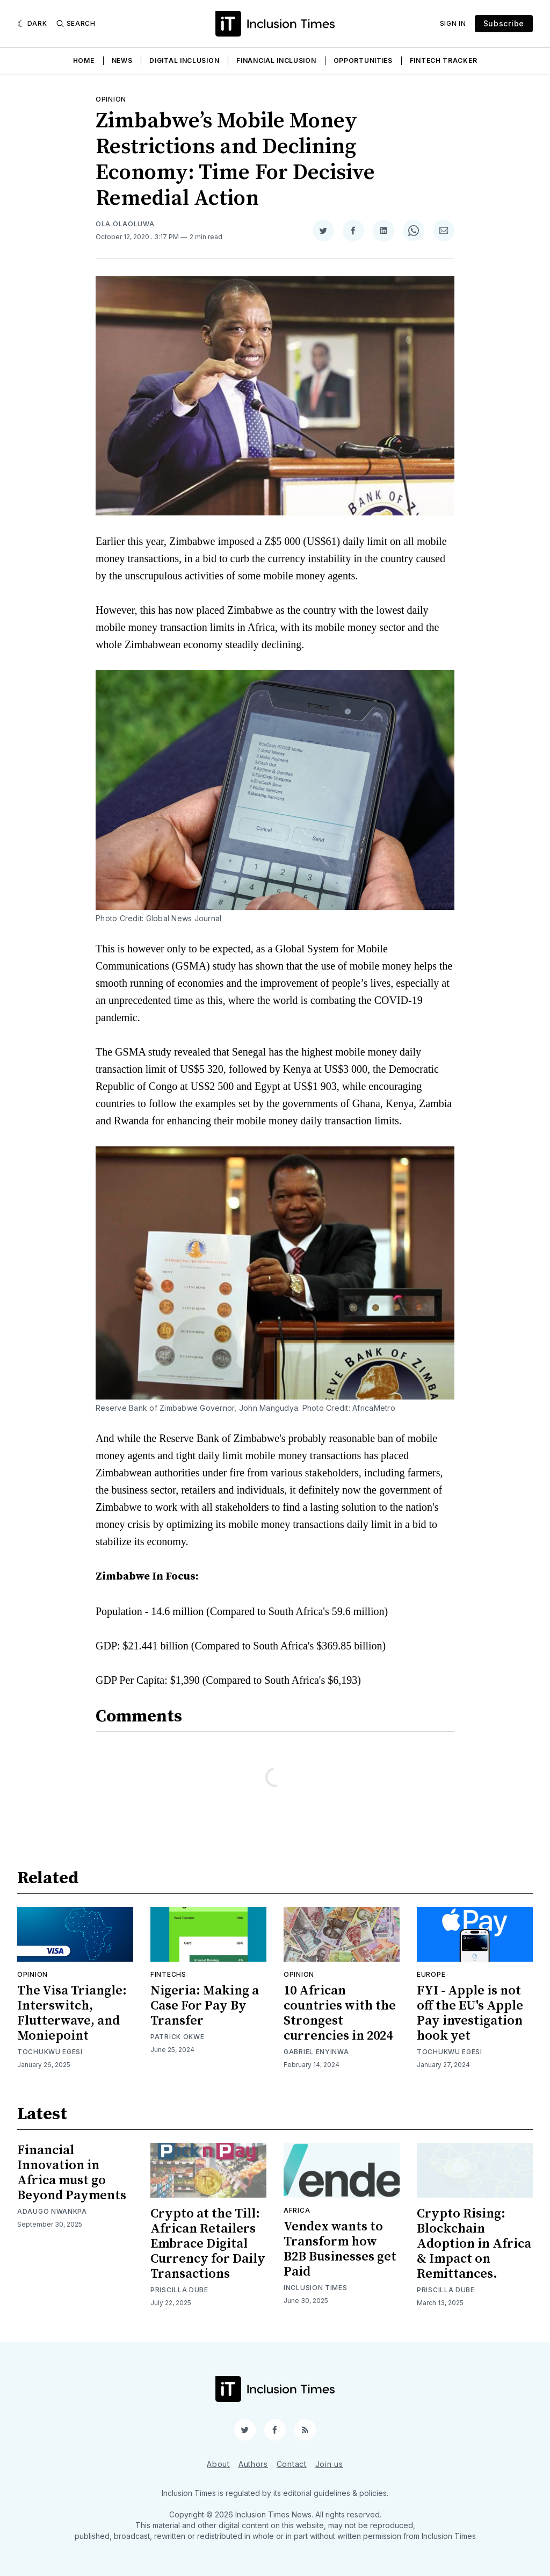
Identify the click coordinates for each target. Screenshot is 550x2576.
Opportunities (363, 60)
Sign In (453, 23)
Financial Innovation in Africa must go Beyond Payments (71, 2173)
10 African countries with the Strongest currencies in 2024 (340, 2013)
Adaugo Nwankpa (52, 2211)
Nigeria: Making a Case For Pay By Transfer (204, 2006)
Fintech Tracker (443, 60)
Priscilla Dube (179, 2290)
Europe (431, 1974)
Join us (329, 2464)
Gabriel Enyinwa (316, 2052)
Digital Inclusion (184, 60)
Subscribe (503, 23)
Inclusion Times (316, 2288)
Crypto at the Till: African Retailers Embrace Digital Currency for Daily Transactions (207, 2244)
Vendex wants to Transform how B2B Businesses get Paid (340, 2249)
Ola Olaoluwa (125, 224)
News (122, 60)
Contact (292, 2464)
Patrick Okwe (177, 2037)
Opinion (111, 99)
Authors (253, 2464)
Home (84, 60)
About (218, 2464)
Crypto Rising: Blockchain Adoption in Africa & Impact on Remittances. (474, 2244)
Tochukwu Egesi (50, 2052)
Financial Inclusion (276, 60)
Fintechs (168, 1974)
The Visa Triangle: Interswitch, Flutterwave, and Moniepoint (72, 2013)
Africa (297, 2210)
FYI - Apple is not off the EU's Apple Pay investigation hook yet (470, 2013)
